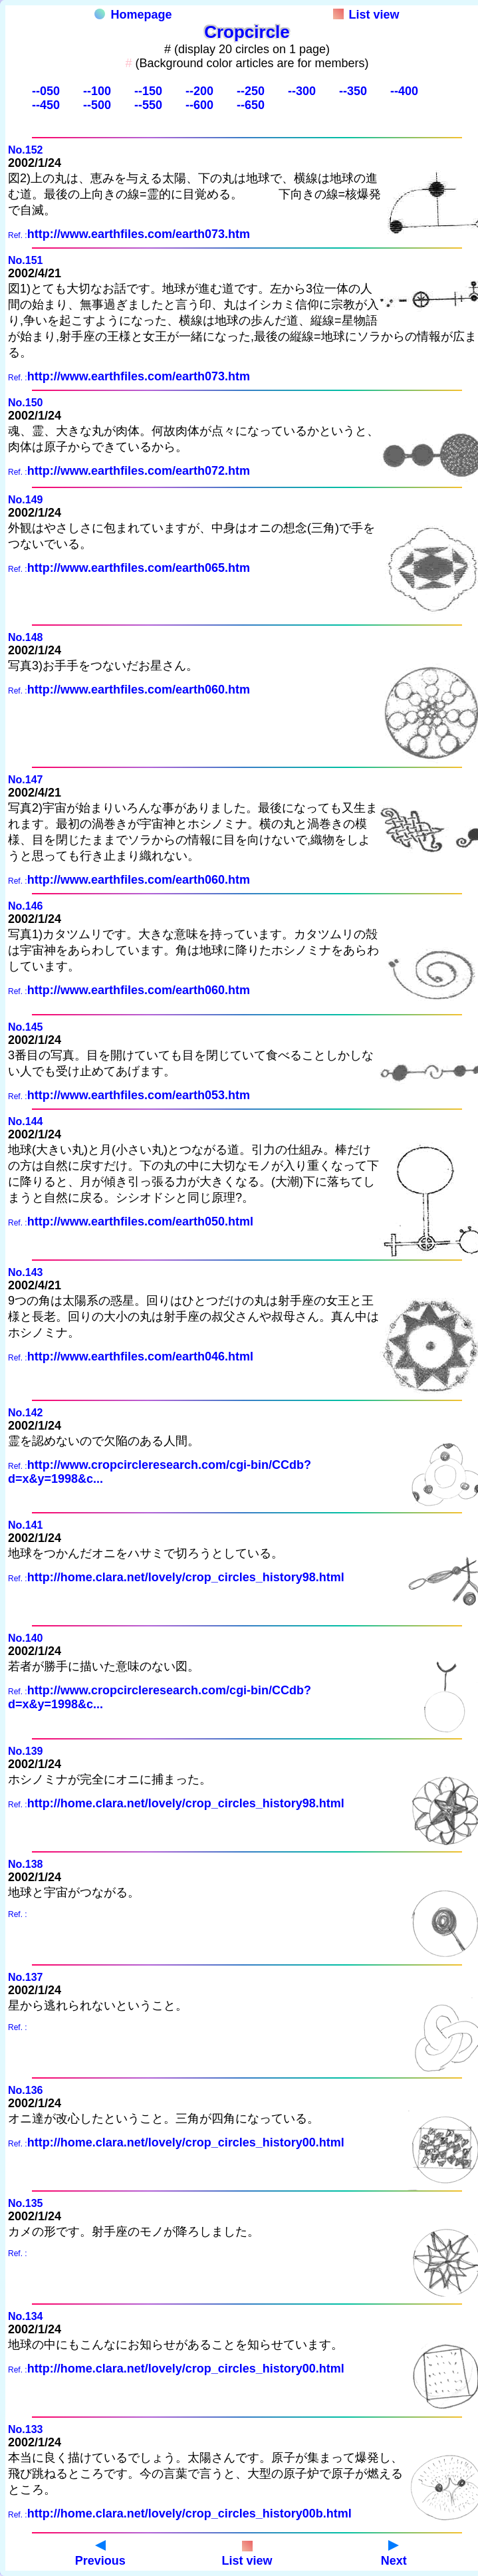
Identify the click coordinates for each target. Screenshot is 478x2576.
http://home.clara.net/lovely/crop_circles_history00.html (185, 2142)
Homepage (133, 14)
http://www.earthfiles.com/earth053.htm (138, 1095)
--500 (97, 105)
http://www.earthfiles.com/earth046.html (140, 1356)
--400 (404, 91)
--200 (199, 91)
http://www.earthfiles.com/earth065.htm (138, 568)
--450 (46, 105)
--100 (97, 91)
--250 (251, 91)
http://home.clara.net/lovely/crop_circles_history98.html (185, 1577)
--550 (148, 105)
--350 (353, 91)
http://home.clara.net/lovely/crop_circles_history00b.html (189, 2513)
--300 (302, 91)
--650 (251, 105)
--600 (199, 105)
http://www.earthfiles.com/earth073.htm (138, 234)
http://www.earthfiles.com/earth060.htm (138, 689)
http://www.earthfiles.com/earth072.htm (138, 470)
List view (366, 14)
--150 (148, 91)
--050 (46, 91)
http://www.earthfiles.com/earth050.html (140, 1221)
